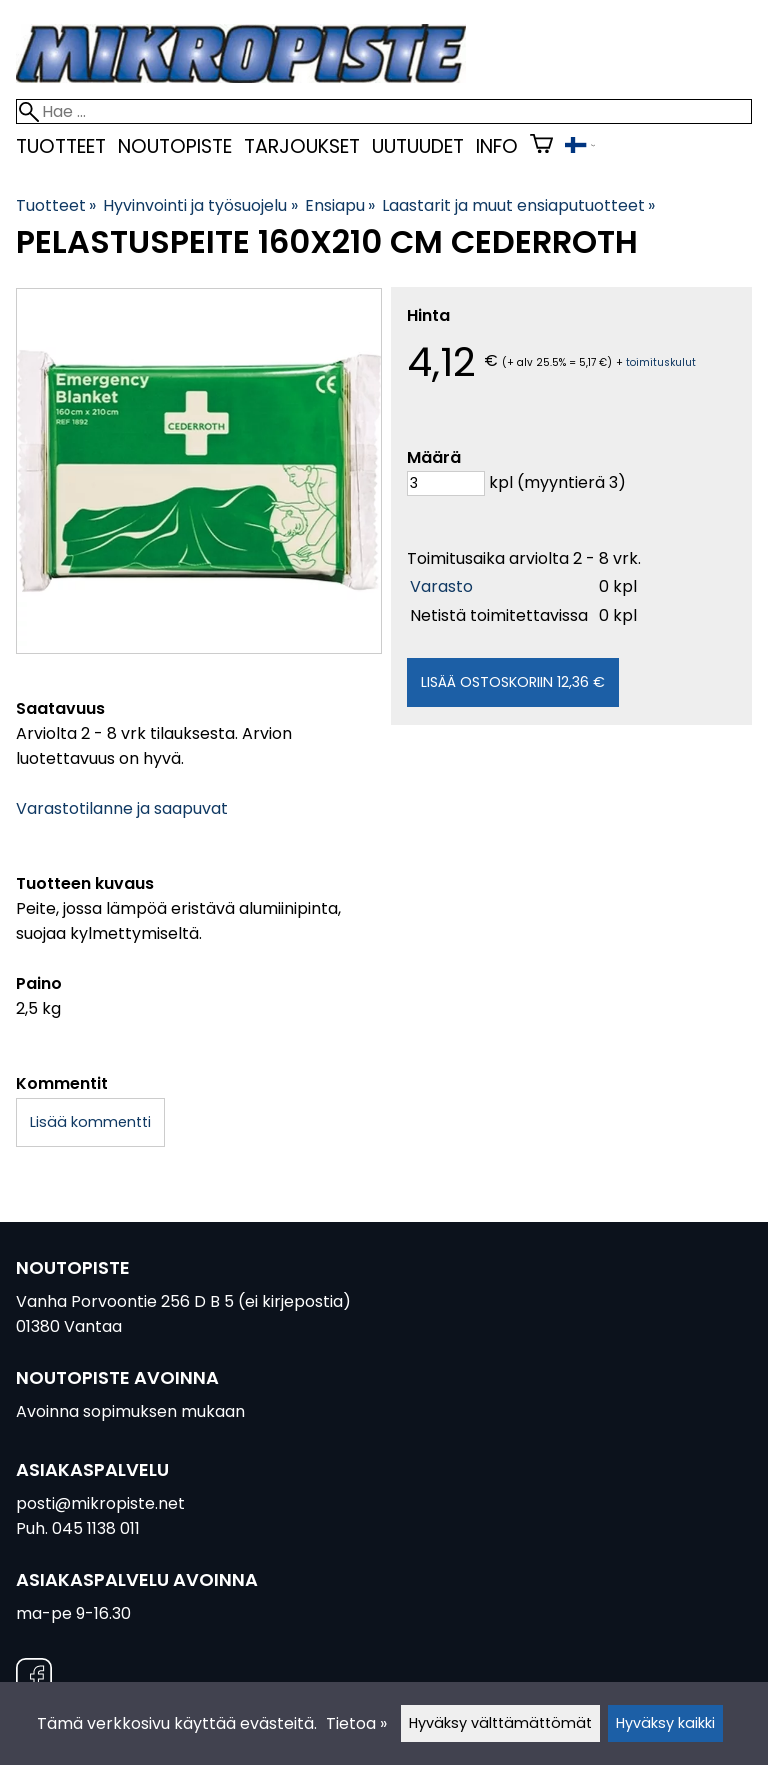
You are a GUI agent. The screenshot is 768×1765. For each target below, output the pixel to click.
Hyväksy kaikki (665, 1723)
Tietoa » (356, 1723)
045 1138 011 (96, 1528)
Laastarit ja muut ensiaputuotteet (518, 205)
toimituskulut (661, 362)
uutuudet (418, 146)
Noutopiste (175, 146)
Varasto (441, 586)
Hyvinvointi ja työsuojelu (200, 205)
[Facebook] (34, 1679)
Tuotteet (61, 146)
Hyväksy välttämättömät (500, 1723)
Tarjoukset (302, 146)
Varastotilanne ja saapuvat (122, 808)
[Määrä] (446, 483)
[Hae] (384, 111)
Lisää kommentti (90, 1122)
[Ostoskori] (541, 146)
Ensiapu (340, 205)
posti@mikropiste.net (100, 1503)
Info (497, 146)
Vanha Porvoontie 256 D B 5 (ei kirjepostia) (183, 1301)
